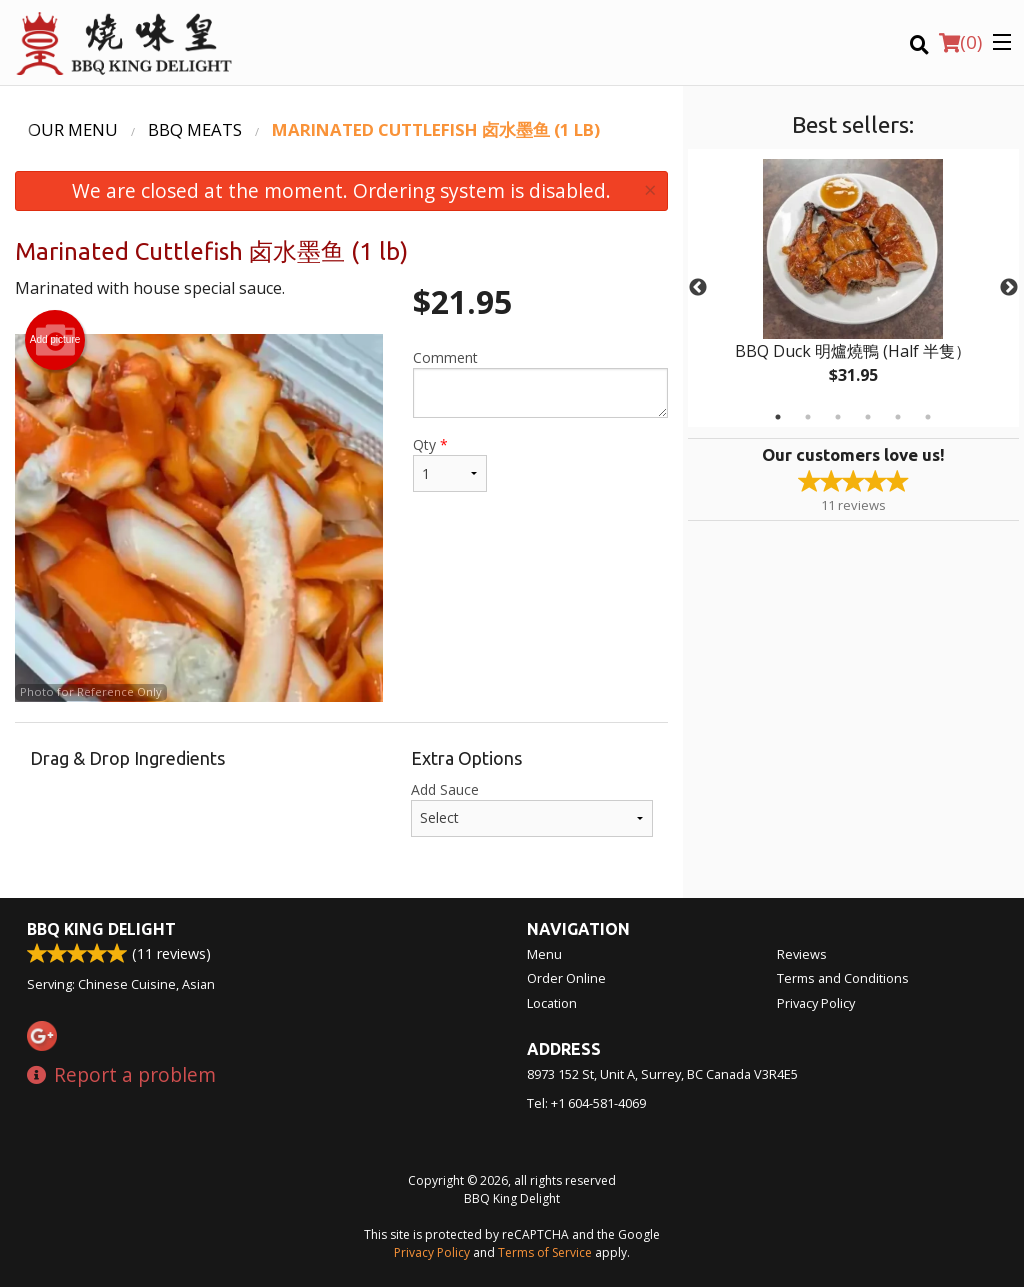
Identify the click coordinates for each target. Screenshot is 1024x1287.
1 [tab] (778, 417)
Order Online (566, 978)
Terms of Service (545, 1252)
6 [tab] (928, 417)
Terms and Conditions (843, 978)
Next (1009, 288)
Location (552, 1003)
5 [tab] (898, 417)
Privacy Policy (816, 1003)
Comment (540, 383)
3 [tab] (838, 417)
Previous (698, 288)
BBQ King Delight (101, 929)
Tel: (586, 1103)
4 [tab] (868, 417)
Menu (544, 954)
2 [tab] (808, 417)
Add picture (55, 340)
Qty (450, 463)
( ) (960, 42)
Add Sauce (532, 808)
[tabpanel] (853, 288)
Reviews (802, 954)
